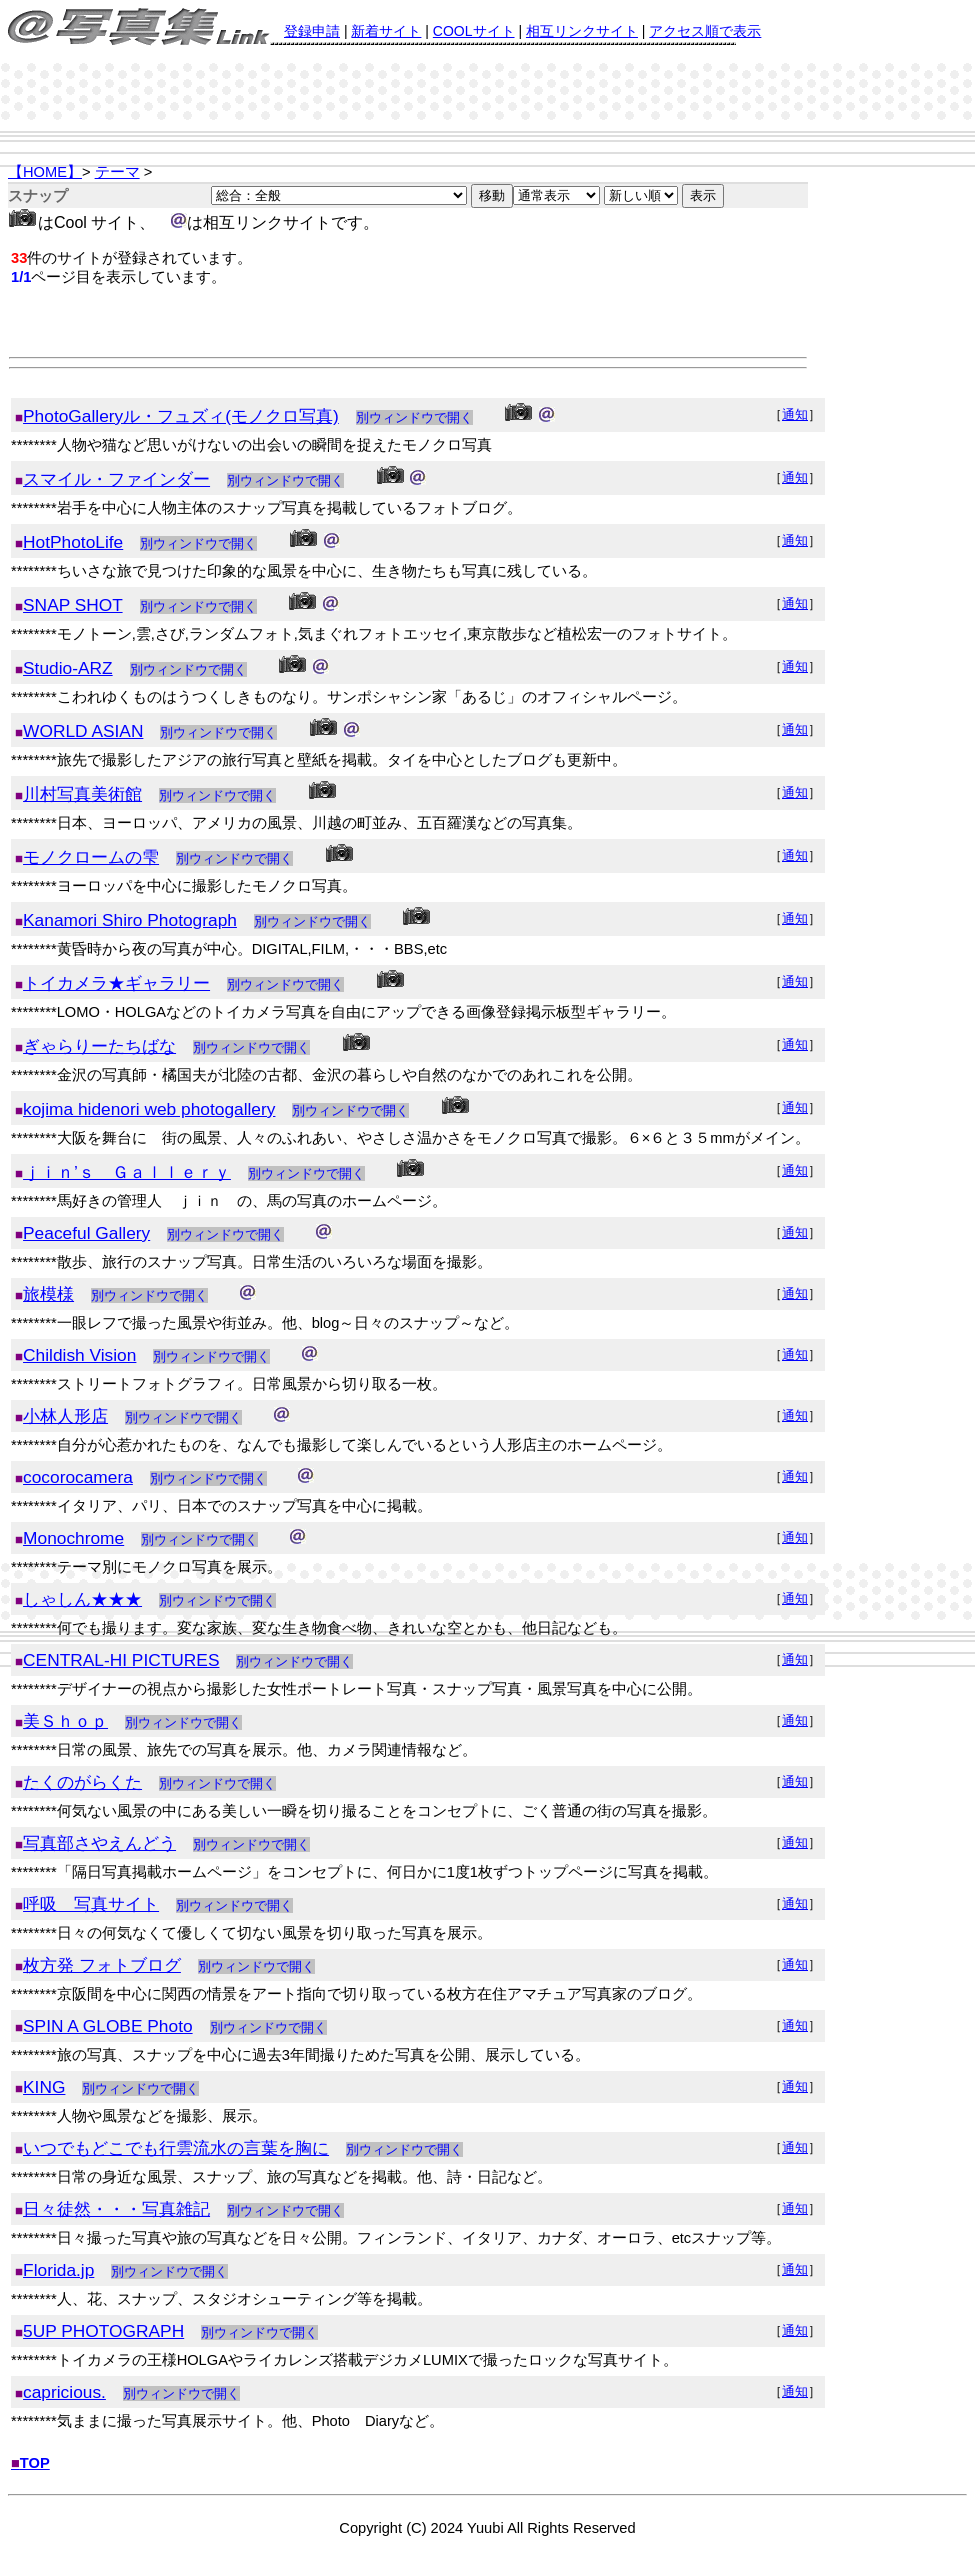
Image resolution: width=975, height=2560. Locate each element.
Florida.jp (58, 2270)
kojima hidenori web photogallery (149, 1109)
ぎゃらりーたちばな (99, 1046)
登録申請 (312, 31)
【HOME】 (45, 172)
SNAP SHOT (73, 605)
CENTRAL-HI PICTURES (121, 1660)
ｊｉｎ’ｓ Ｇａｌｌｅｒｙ (127, 1172)
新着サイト (386, 31)
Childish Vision (79, 1355)
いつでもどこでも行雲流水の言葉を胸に (176, 2148)
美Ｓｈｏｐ (65, 1721)
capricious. (64, 2392)
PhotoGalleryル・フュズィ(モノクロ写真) (181, 416)
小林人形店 (65, 1416)
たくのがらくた (82, 1782)
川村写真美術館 (82, 794)
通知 (795, 414)
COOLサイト (474, 31)
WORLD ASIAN (83, 731)
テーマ (117, 172)
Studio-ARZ (68, 668)
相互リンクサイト (582, 31)
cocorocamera (78, 1477)
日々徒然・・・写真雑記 (116, 2209)
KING (44, 2087)
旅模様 (48, 1294)
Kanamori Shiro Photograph (130, 920)
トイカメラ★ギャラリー (116, 983)
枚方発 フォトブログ (102, 1965)
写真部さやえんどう (99, 1843)
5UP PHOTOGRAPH (103, 2331)
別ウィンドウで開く (414, 417)
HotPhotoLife (73, 542)
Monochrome (73, 1538)
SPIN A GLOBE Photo (108, 2026)
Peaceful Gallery (86, 1233)
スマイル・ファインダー (116, 479)
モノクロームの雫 (91, 857)
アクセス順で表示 (705, 31)
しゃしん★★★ (82, 1599)
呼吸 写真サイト (91, 1904)
